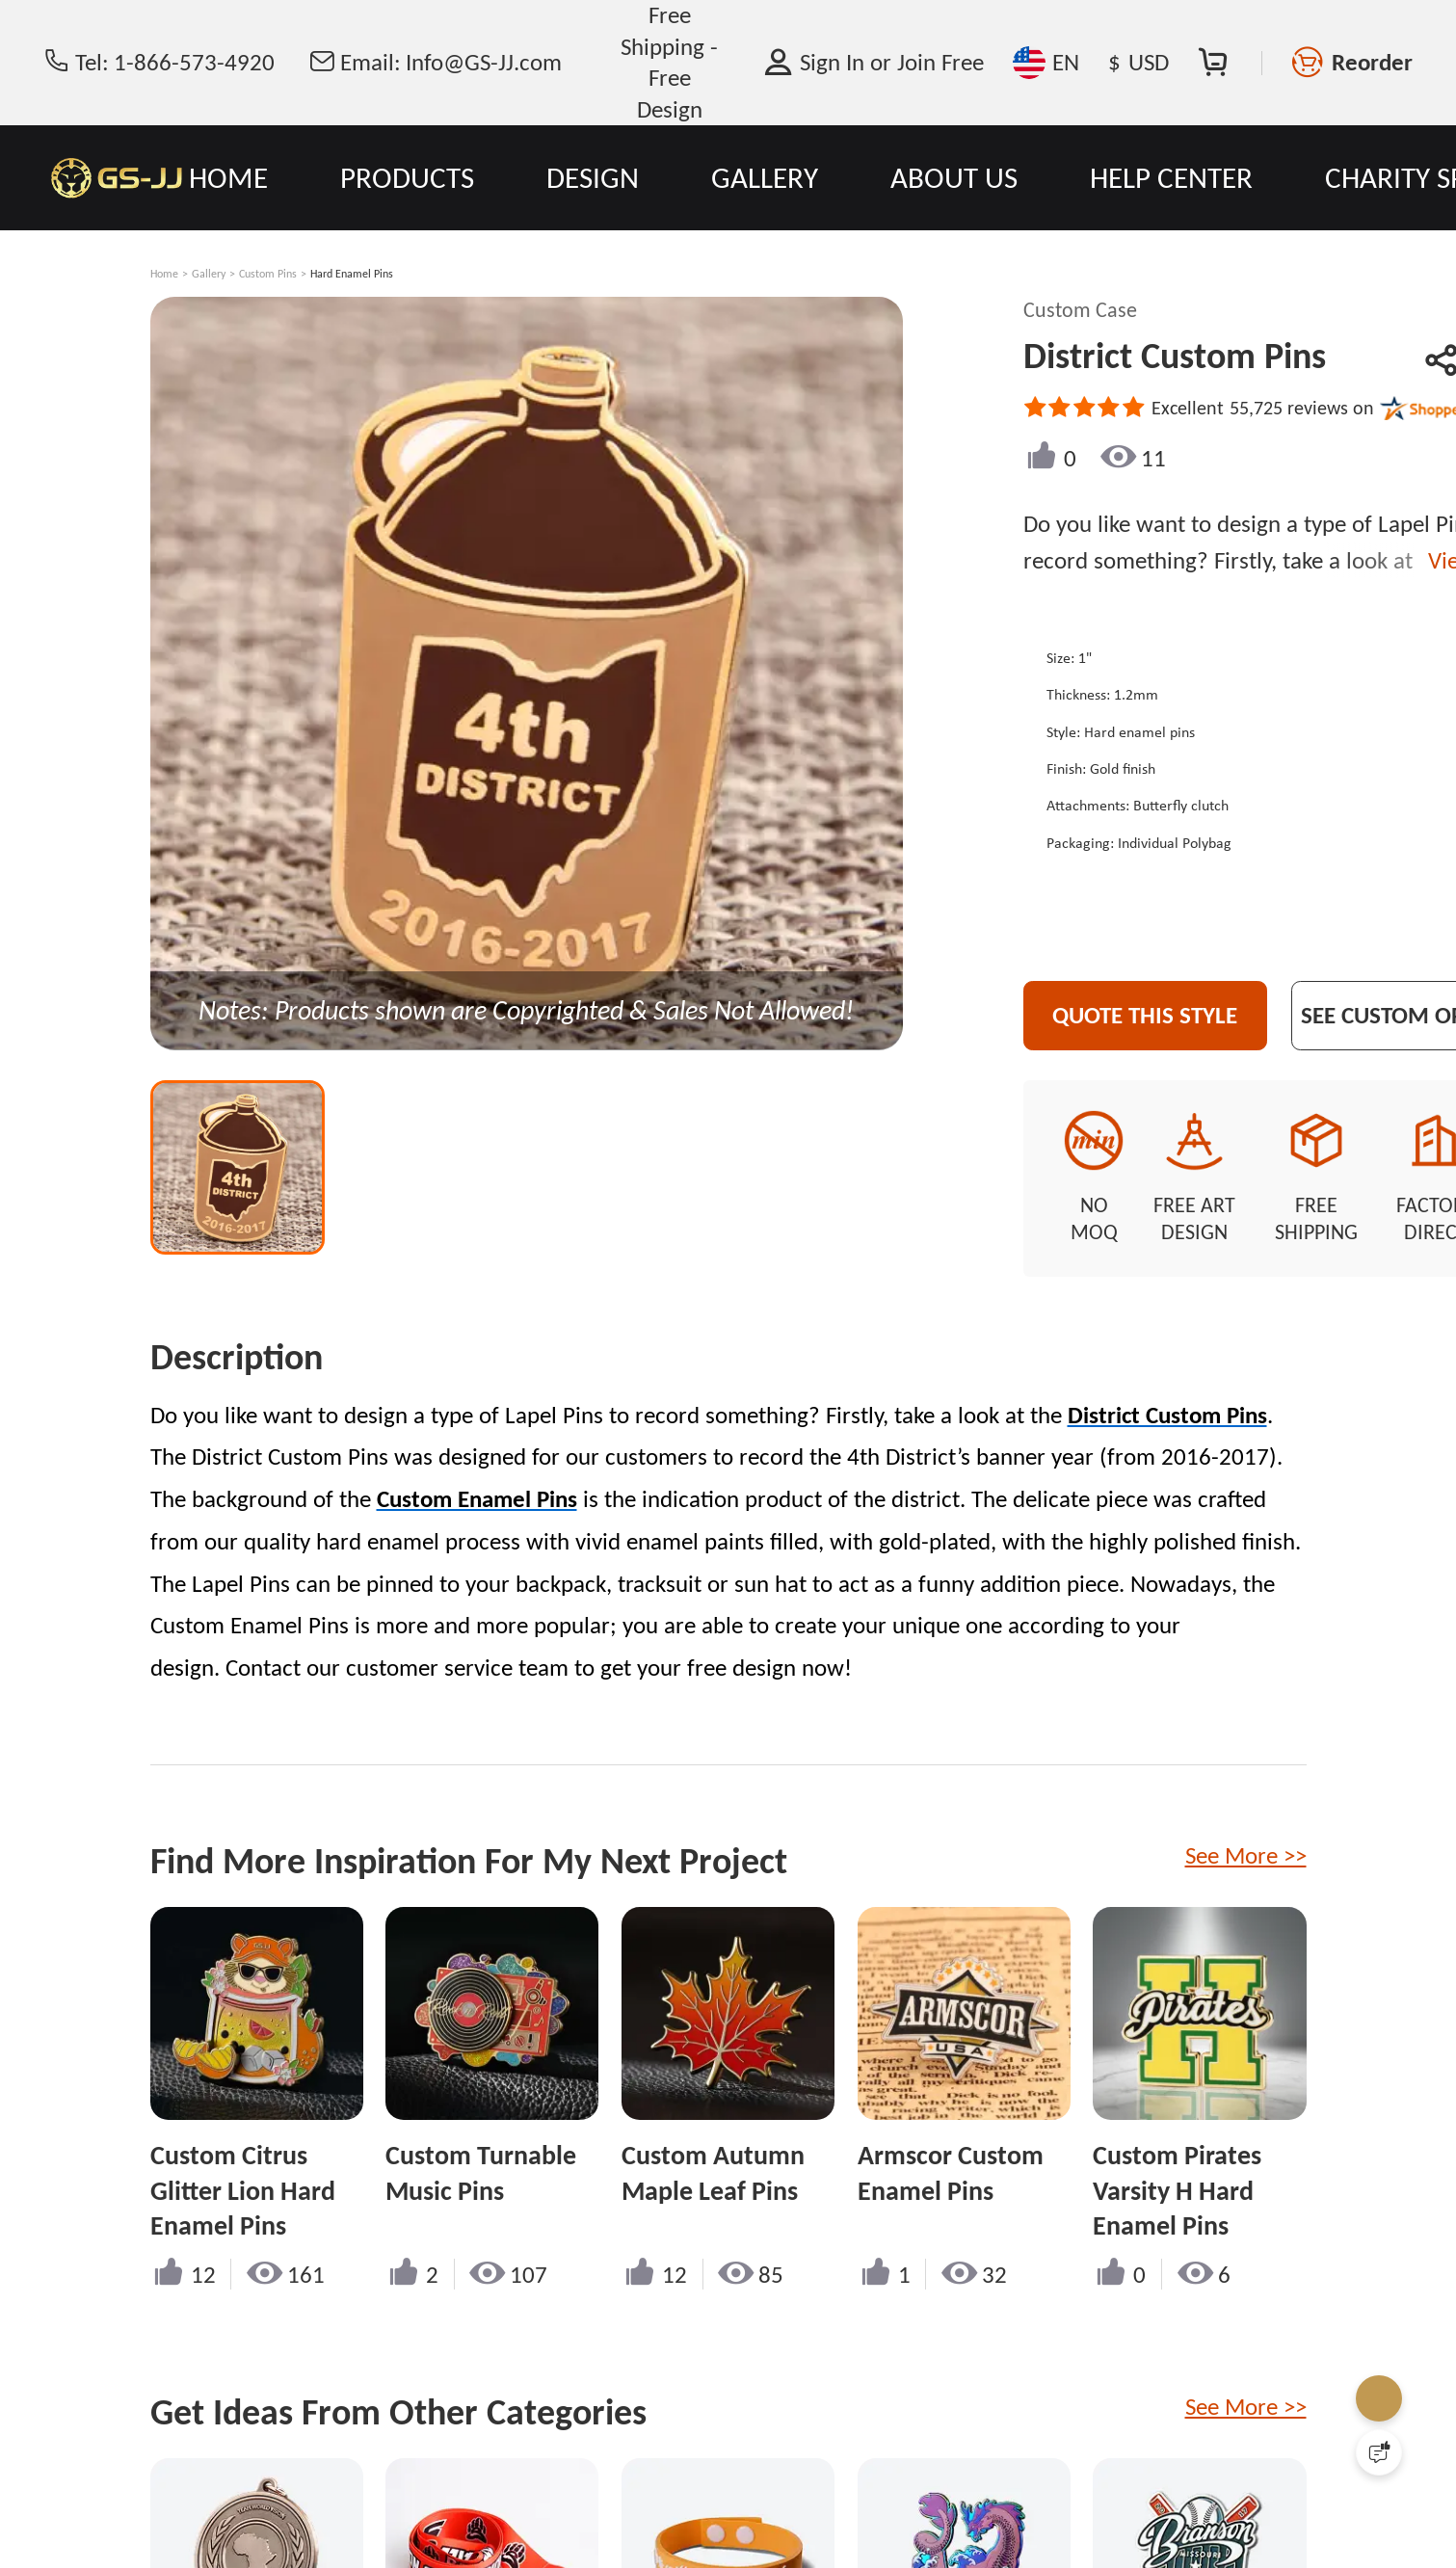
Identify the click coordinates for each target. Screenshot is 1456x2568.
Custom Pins (268, 273)
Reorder (1372, 62)
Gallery (208, 273)
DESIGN (592, 177)
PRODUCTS (407, 177)
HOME (228, 177)
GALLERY (764, 177)
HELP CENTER (1171, 177)
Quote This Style (1174, 1015)
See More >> (1246, 1834)
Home (164, 273)
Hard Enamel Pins (351, 273)
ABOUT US (954, 177)
